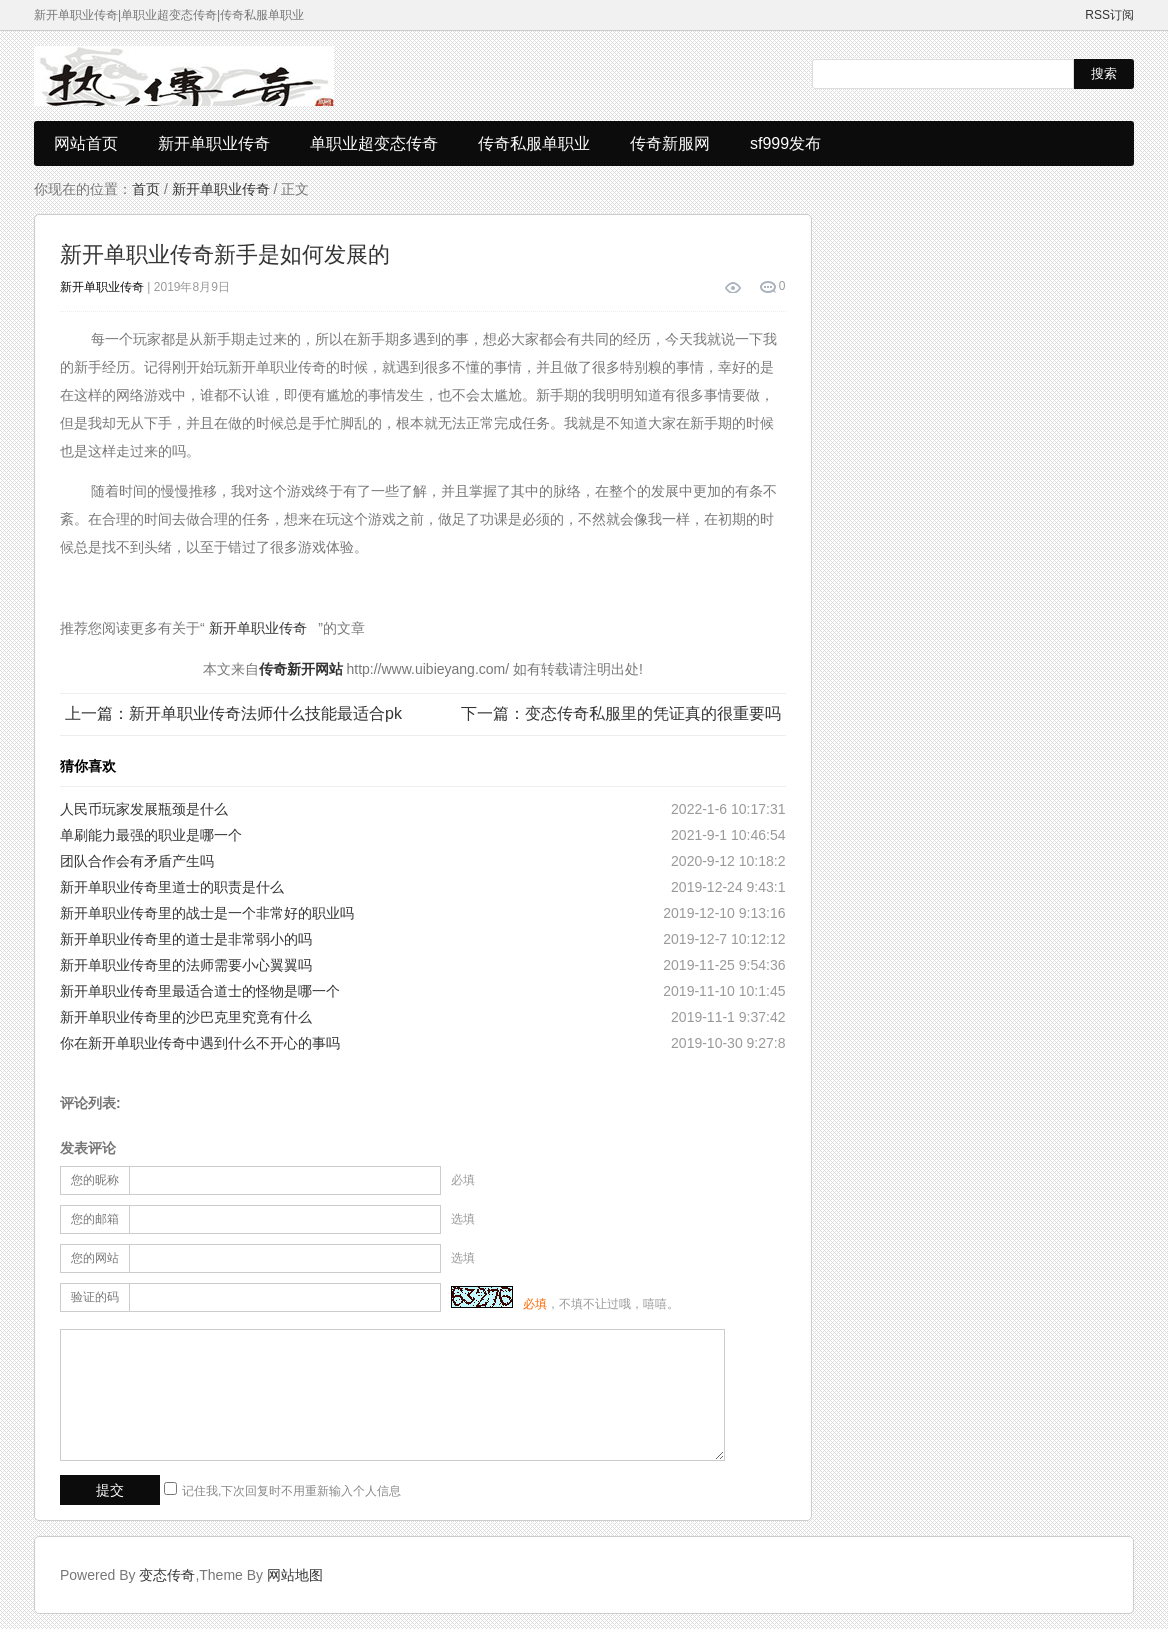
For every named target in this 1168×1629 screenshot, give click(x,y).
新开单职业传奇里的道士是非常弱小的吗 (186, 939)
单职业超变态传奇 (374, 143)
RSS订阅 (1109, 15)
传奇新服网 (670, 143)
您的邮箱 (95, 1219)
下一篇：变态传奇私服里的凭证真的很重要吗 (621, 713)
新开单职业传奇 (214, 143)
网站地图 (295, 1575)
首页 (146, 189)
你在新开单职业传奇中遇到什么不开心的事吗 (200, 1043)
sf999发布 (785, 143)
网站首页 (86, 143)
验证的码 (95, 1297)
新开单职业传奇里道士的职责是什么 (172, 887)
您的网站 (95, 1258)
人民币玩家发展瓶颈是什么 (144, 809)
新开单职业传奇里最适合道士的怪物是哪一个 (200, 991)
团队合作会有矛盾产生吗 (137, 861)
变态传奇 (167, 1575)
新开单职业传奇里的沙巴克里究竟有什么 (186, 1017)
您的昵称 (95, 1180)
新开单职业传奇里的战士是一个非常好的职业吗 (207, 913)
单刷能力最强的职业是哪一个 (151, 835)
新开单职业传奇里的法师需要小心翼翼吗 (186, 965)
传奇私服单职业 (534, 143)
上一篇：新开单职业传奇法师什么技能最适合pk (233, 713)
